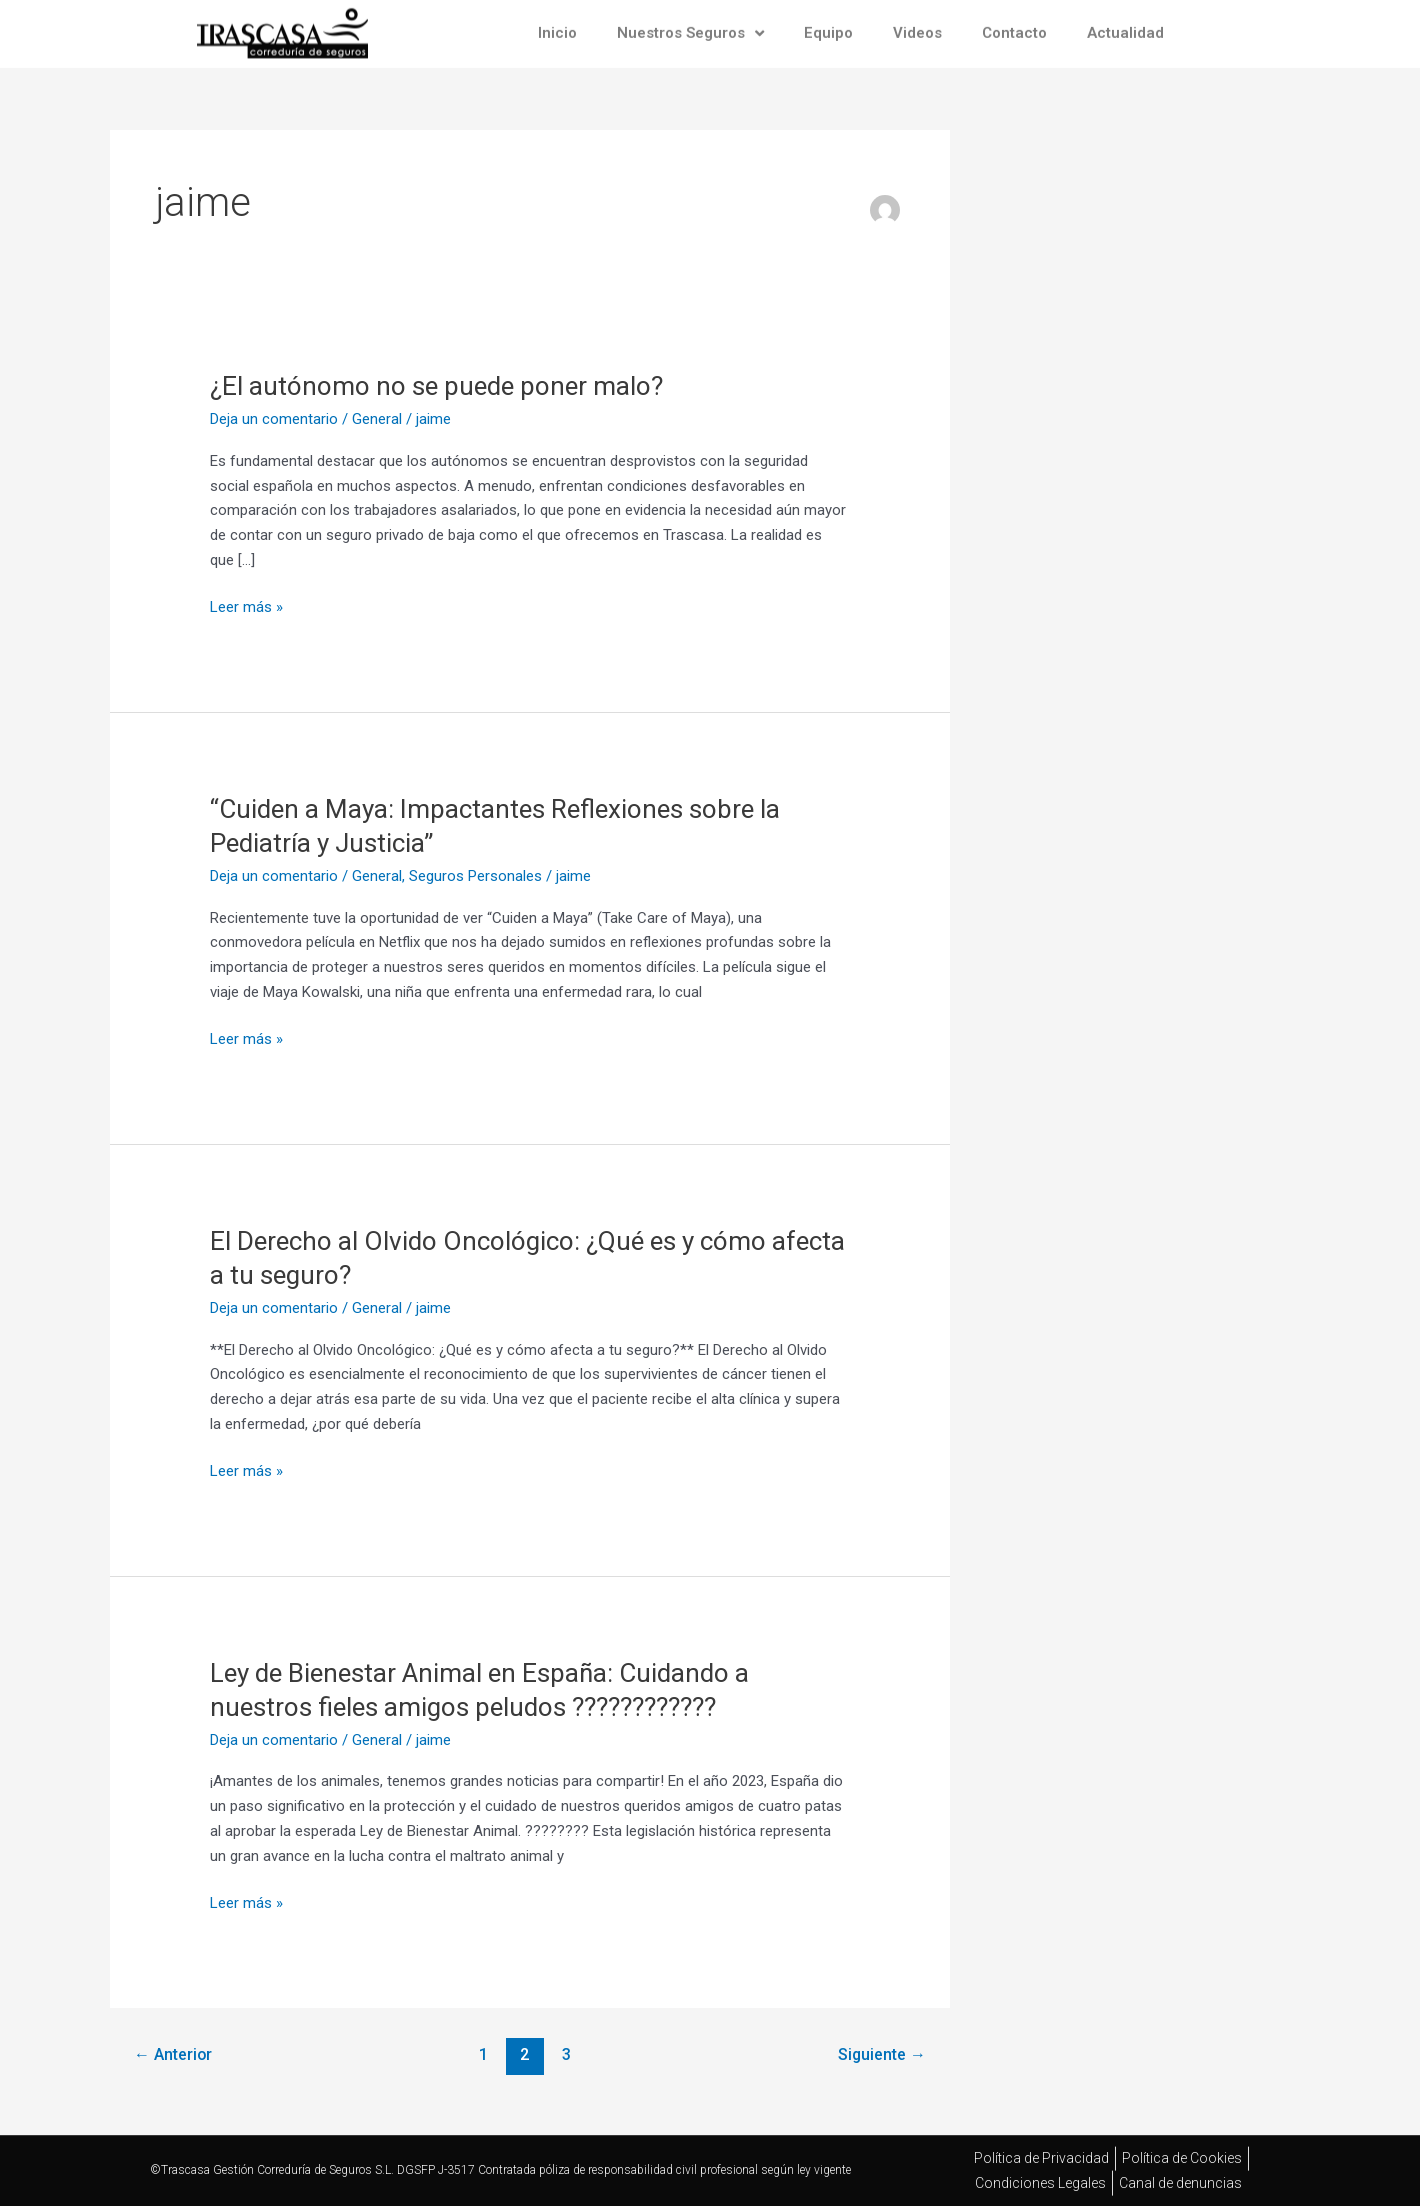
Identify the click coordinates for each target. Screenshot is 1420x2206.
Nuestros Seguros (690, 26)
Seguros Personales (475, 876)
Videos (917, 27)
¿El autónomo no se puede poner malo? (436, 386)
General (377, 419)
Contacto (1014, 27)
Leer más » (246, 605)
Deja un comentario (274, 419)
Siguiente (882, 2054)
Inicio (557, 27)
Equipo (828, 27)
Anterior (173, 2054)
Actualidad (1125, 27)
